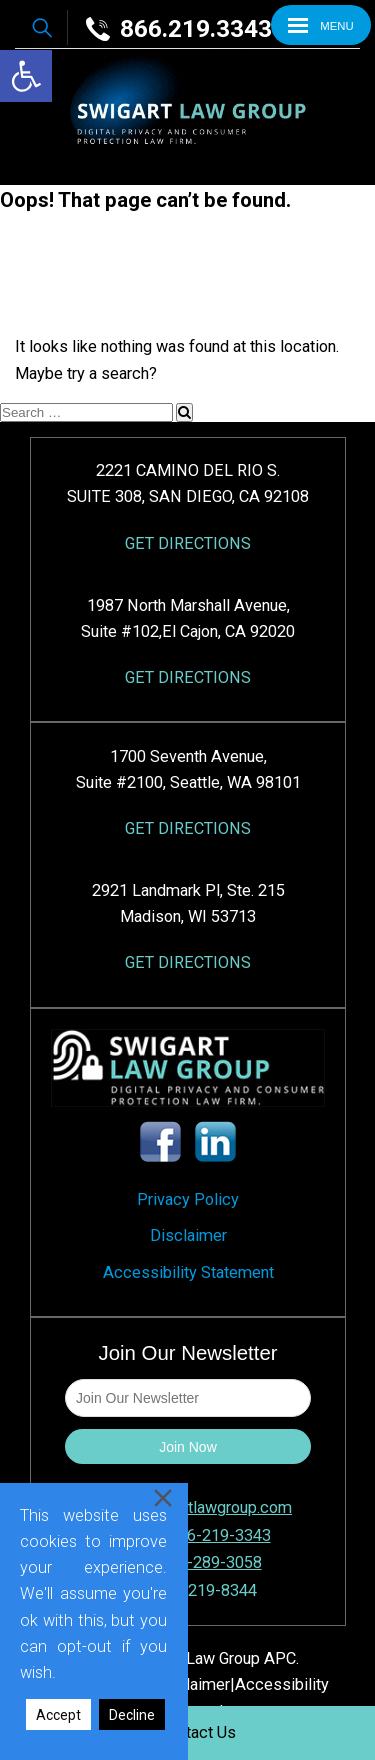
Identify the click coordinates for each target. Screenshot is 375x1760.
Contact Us (197, 1732)
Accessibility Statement (188, 1272)
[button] (26, 76)
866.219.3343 (179, 28)
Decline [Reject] (132, 1715)
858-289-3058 (211, 1562)
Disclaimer (188, 1235)
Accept (58, 1715)
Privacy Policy (188, 1199)
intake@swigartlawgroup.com (188, 1507)
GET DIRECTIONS (188, 543)
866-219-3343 (220, 1535)
